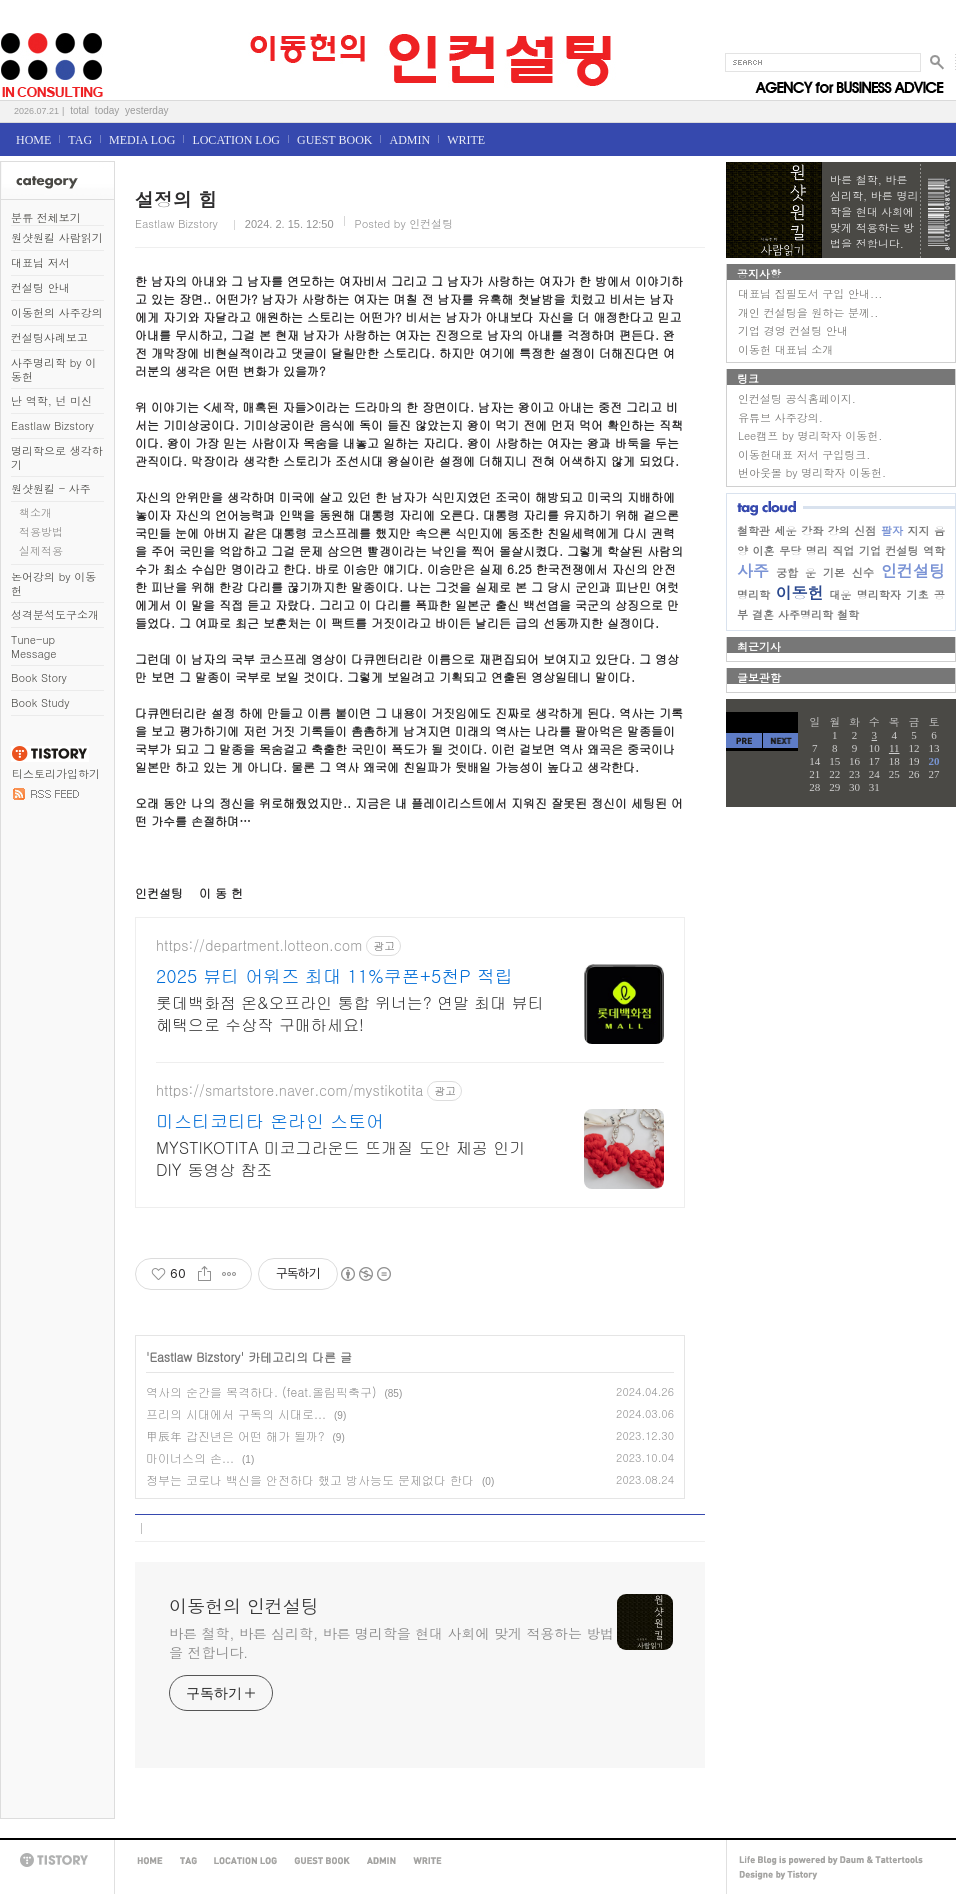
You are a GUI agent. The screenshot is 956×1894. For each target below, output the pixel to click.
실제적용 (41, 550)
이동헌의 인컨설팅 (24, 26)
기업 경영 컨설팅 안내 (793, 330)
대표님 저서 (40, 262)
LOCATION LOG (236, 140)
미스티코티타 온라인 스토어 (270, 1121)
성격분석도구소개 (55, 614)
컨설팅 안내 (40, 287)
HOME (33, 140)
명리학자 (879, 594)
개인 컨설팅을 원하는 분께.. (808, 312)
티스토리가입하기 (56, 773)
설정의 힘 (176, 198)
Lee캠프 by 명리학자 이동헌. (810, 435)
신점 (865, 530)
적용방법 (41, 531)
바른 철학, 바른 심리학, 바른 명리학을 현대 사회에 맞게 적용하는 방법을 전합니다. (391, 1642)
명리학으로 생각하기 (57, 457)
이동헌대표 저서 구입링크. (804, 454)
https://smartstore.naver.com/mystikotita (289, 1090)
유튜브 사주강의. (780, 417)
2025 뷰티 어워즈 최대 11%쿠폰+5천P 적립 (334, 976)
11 (894, 748)
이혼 (764, 550)
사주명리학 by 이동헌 (53, 369)
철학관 (753, 530)
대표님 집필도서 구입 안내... (810, 293)
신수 (863, 572)
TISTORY (57, 1860)
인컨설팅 (913, 570)
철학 (848, 614)
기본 (834, 572)
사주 (753, 570)
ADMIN (409, 140)
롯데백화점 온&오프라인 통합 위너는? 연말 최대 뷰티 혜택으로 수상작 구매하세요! (350, 1013)
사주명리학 (805, 614)
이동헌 (800, 592)
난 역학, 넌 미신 (51, 400)
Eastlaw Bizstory (52, 425)
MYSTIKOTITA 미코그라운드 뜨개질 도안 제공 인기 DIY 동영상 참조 (340, 1158)
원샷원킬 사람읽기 (57, 237)
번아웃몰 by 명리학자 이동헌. (812, 472)
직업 (843, 550)
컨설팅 (901, 550)
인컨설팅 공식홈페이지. (797, 398)
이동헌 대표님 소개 (785, 349)
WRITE (466, 140)
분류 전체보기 (46, 217)
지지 (918, 530)
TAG (80, 140)
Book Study (40, 702)
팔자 (892, 530)
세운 (786, 530)
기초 (917, 594)
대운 (840, 594)
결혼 (763, 614)
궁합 (787, 572)
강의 (839, 530)
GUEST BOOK (334, 140)
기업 (870, 550)
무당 (790, 550)
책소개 (35, 512)
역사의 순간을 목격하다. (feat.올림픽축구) (261, 1391)
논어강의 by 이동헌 (53, 583)
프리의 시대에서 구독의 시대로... (236, 1413)
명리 (817, 550)
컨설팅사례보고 (49, 337)
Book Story (39, 677)
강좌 (812, 530)
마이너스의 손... (190, 1457)
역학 (934, 550)
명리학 (753, 594)
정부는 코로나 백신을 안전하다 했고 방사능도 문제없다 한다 (310, 1479)
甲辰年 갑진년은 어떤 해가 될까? (235, 1435)
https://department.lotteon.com (259, 945)
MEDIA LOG (142, 140)
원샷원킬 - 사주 (51, 488)
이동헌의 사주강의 (57, 312)
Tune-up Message (34, 646)
